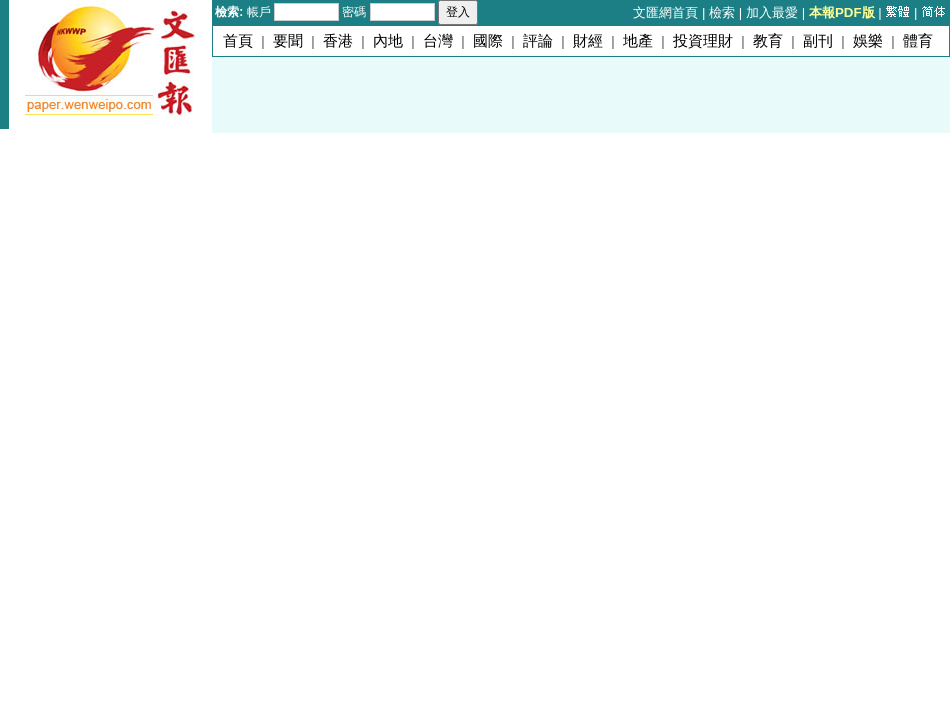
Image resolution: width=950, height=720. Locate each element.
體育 (918, 41)
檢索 (722, 12)
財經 (588, 41)
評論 (538, 41)
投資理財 (703, 41)
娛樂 (868, 41)
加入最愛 (772, 12)
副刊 (818, 41)
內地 (388, 41)
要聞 (288, 41)
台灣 (438, 41)
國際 (488, 41)
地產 (638, 41)
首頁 (238, 41)
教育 (768, 41)
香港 (338, 41)
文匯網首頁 (665, 12)
